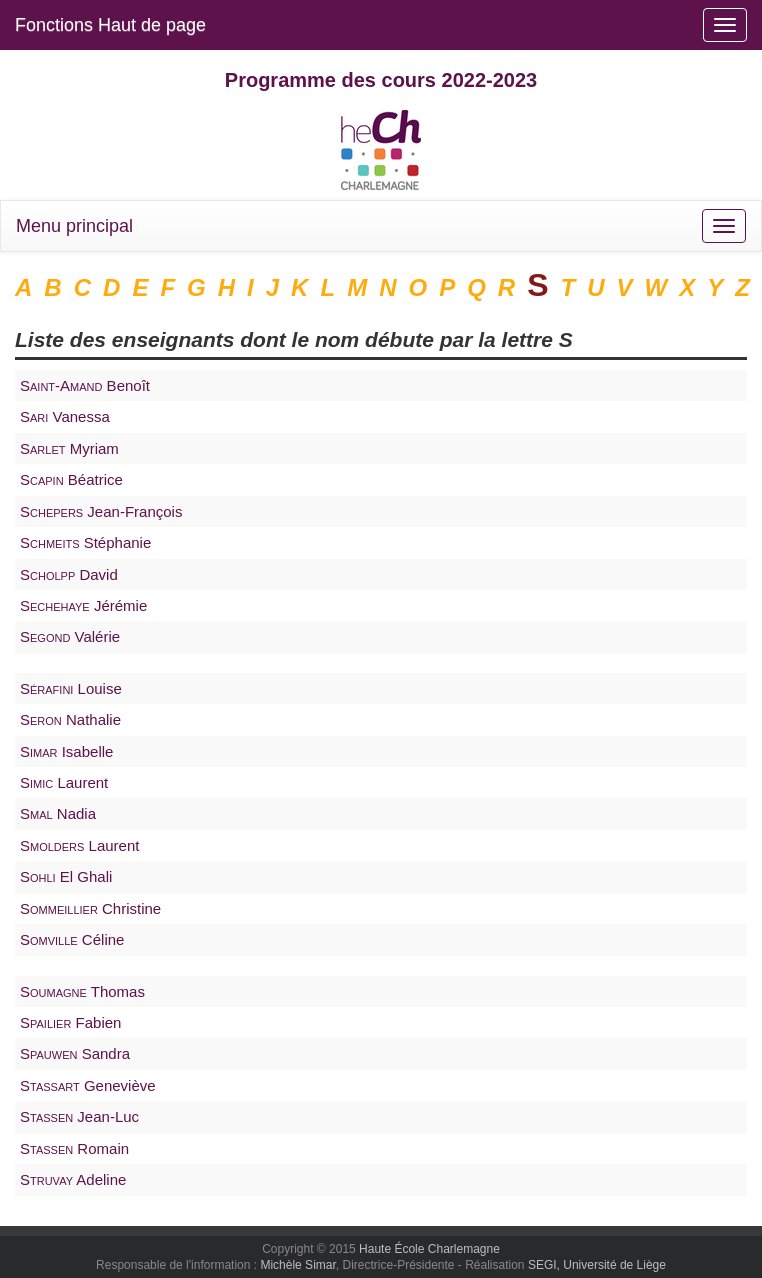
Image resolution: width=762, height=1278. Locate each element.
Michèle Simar (297, 1265)
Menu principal (74, 226)
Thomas (82, 991)
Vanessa (65, 416)
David (69, 574)
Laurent (64, 782)
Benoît (85, 385)
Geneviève (88, 1085)
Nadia (58, 813)
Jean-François (101, 511)
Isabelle (66, 751)
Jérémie (83, 605)
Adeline (73, 1179)
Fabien (70, 1022)
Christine (90, 908)
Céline (72, 939)
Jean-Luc (79, 1116)
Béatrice (71, 479)
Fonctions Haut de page (110, 25)
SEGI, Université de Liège (597, 1265)
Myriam (69, 448)
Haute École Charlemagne (429, 1249)
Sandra (75, 1053)
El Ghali (66, 876)
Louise (71, 688)
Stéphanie (85, 542)
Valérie (70, 636)
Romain (74, 1148)
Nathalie (70, 719)
